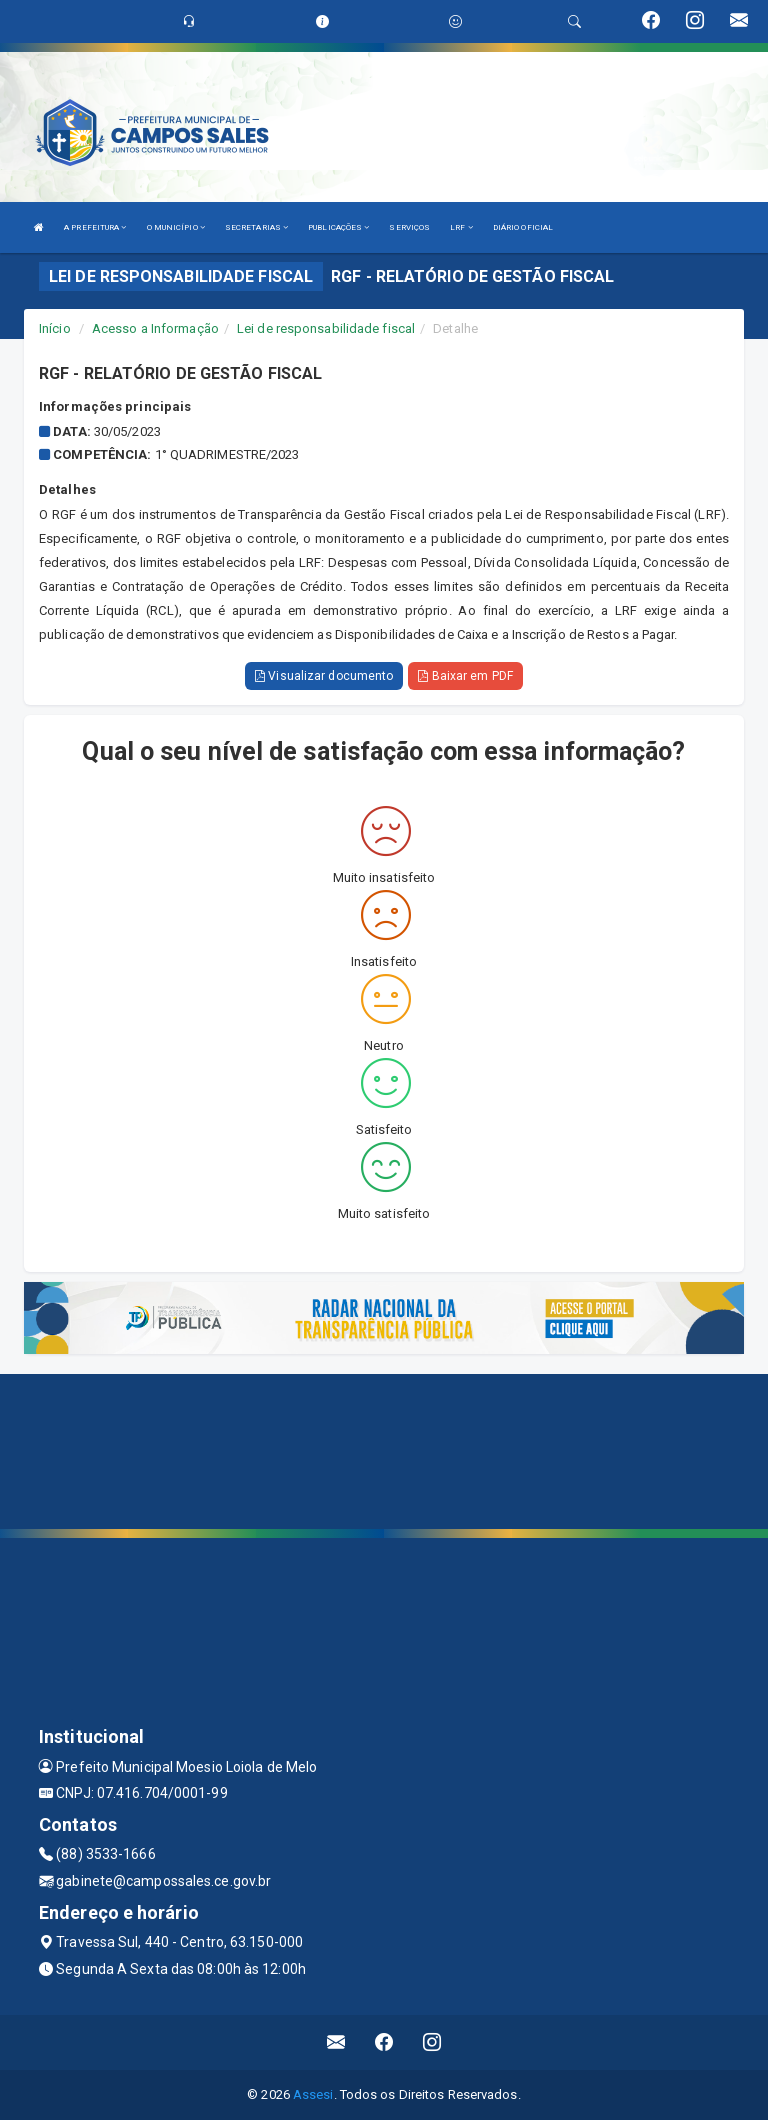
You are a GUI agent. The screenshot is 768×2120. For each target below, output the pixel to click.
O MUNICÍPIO (176, 227)
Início (55, 328)
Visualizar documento (324, 676)
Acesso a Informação (155, 328)
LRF (461, 227)
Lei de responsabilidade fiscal (326, 328)
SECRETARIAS (256, 227)
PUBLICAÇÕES (338, 227)
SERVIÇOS (409, 227)
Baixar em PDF (465, 676)
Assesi (313, 2094)
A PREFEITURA (95, 227)
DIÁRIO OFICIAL (523, 227)
